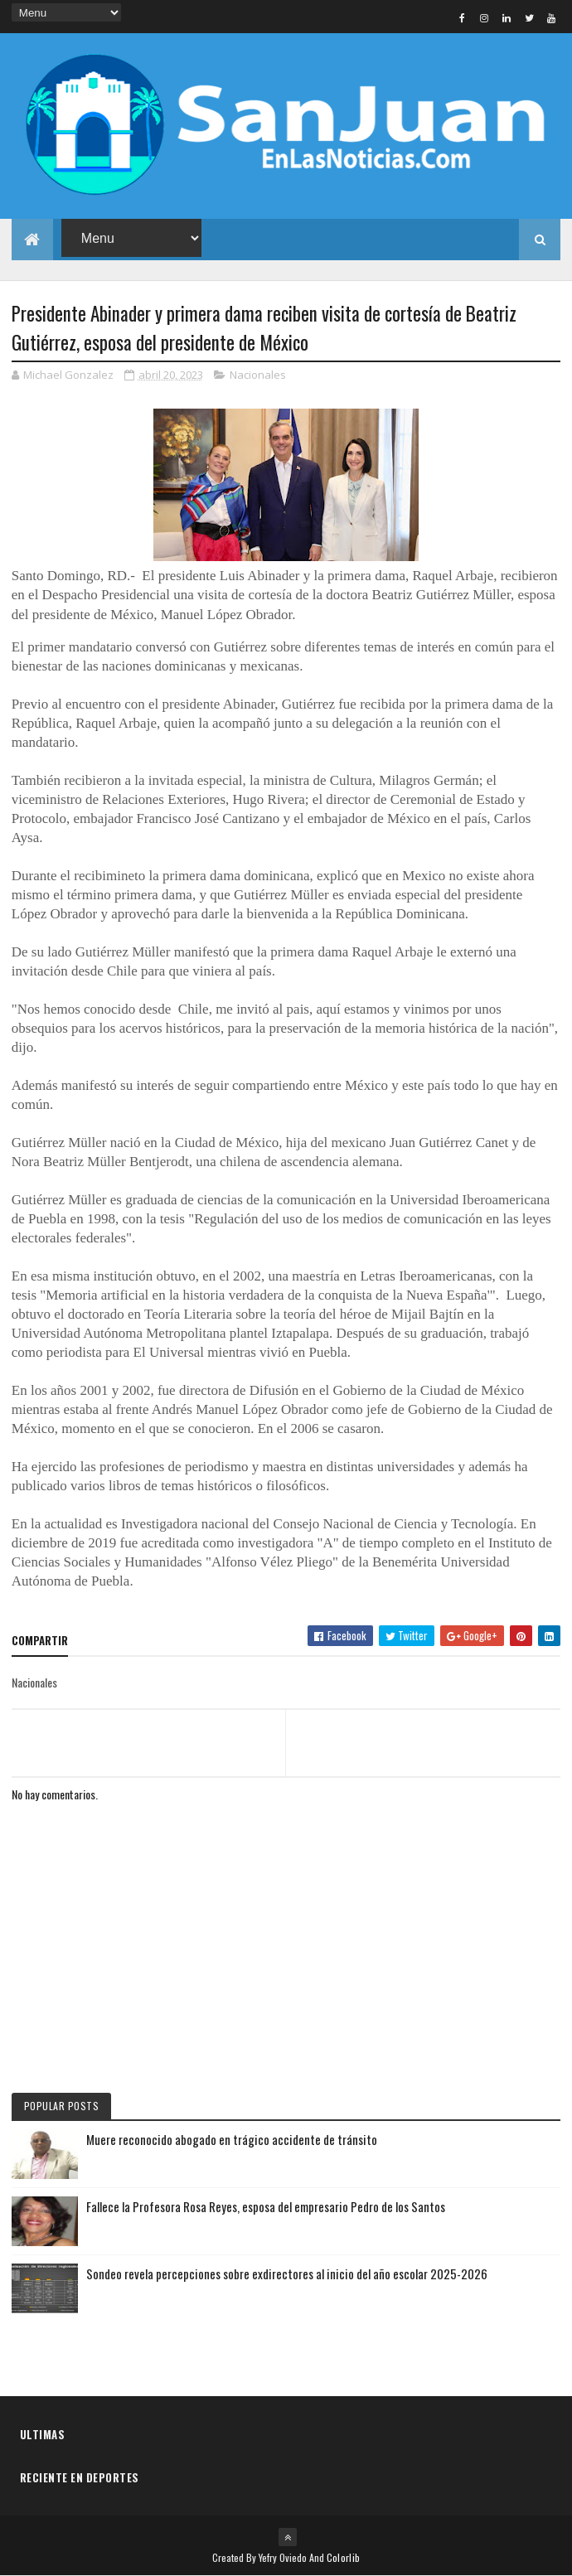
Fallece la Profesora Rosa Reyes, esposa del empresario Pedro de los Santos (265, 2206)
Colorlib (343, 2557)
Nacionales (258, 374)
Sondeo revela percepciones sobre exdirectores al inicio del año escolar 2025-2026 (286, 2273)
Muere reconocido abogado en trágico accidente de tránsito (231, 2139)
